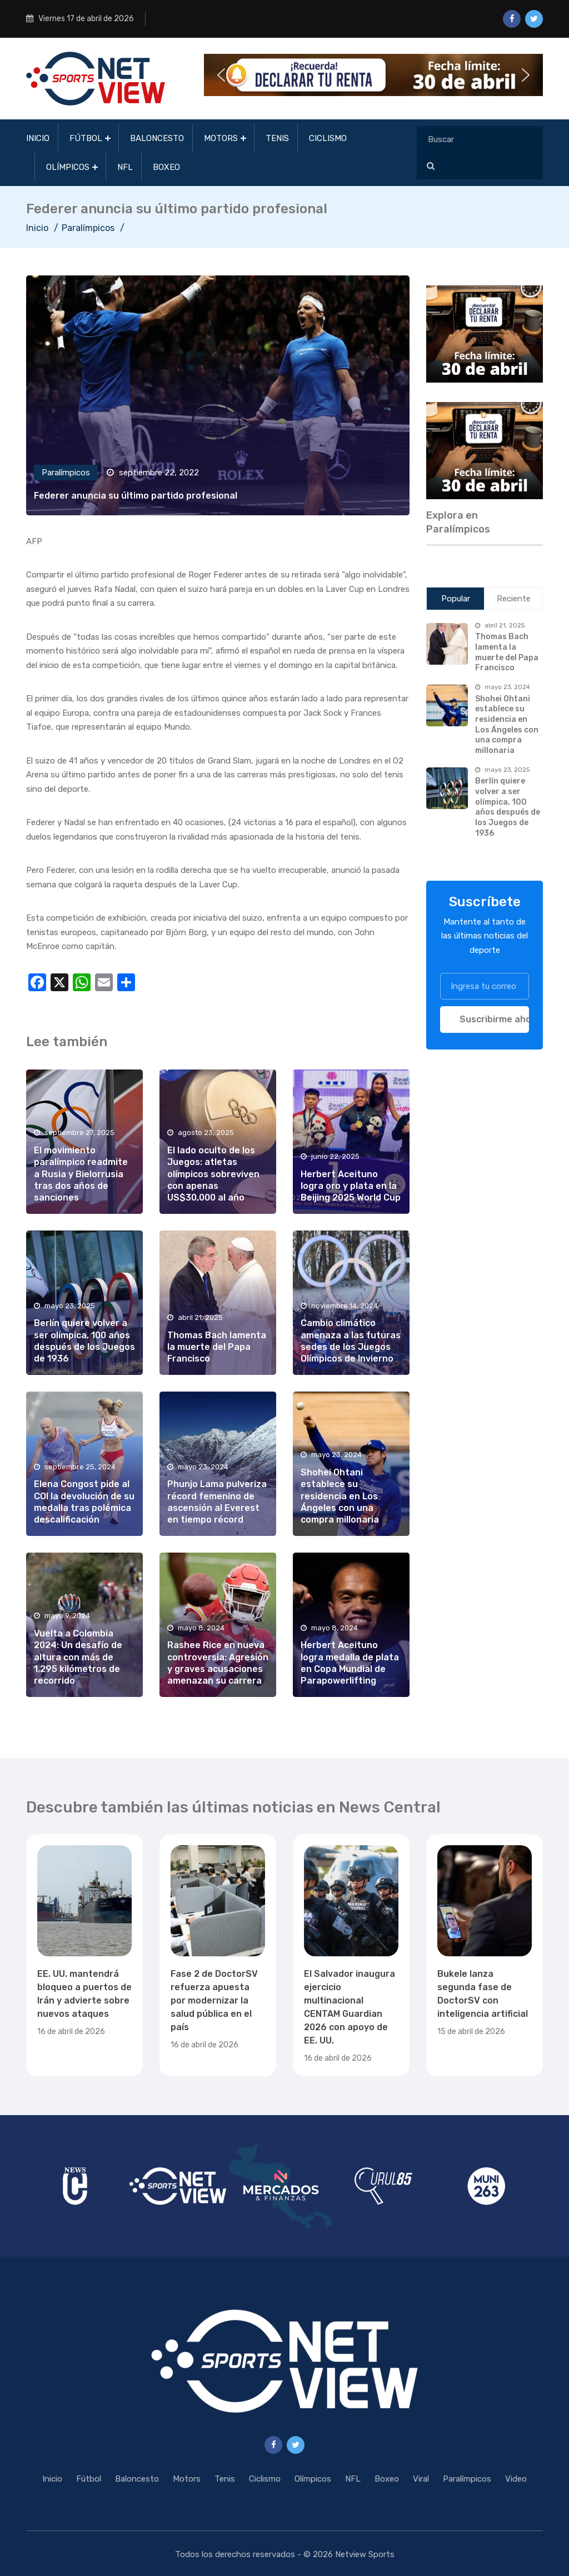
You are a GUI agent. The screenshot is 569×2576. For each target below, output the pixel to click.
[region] (484, 333)
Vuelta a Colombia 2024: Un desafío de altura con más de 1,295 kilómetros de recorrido (78, 1657)
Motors (221, 138)
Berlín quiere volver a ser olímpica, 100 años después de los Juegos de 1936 (507, 807)
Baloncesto (157, 138)
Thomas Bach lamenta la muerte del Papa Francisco (216, 1347)
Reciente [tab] (514, 599)
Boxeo (166, 167)
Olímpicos (67, 167)
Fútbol (85, 138)
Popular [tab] (455, 599)
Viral (421, 2479)
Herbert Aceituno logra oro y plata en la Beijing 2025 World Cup (351, 1186)
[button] (373, 75)
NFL (125, 167)
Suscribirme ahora (494, 1019)
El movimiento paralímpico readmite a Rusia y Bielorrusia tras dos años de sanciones (81, 1174)
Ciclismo (328, 138)
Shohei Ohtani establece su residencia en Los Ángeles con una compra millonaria (340, 1496)
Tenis (277, 138)
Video (516, 2479)
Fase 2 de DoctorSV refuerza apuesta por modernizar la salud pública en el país (214, 2000)
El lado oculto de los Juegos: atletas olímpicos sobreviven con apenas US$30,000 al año (213, 1174)
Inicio (37, 138)
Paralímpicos (88, 228)
